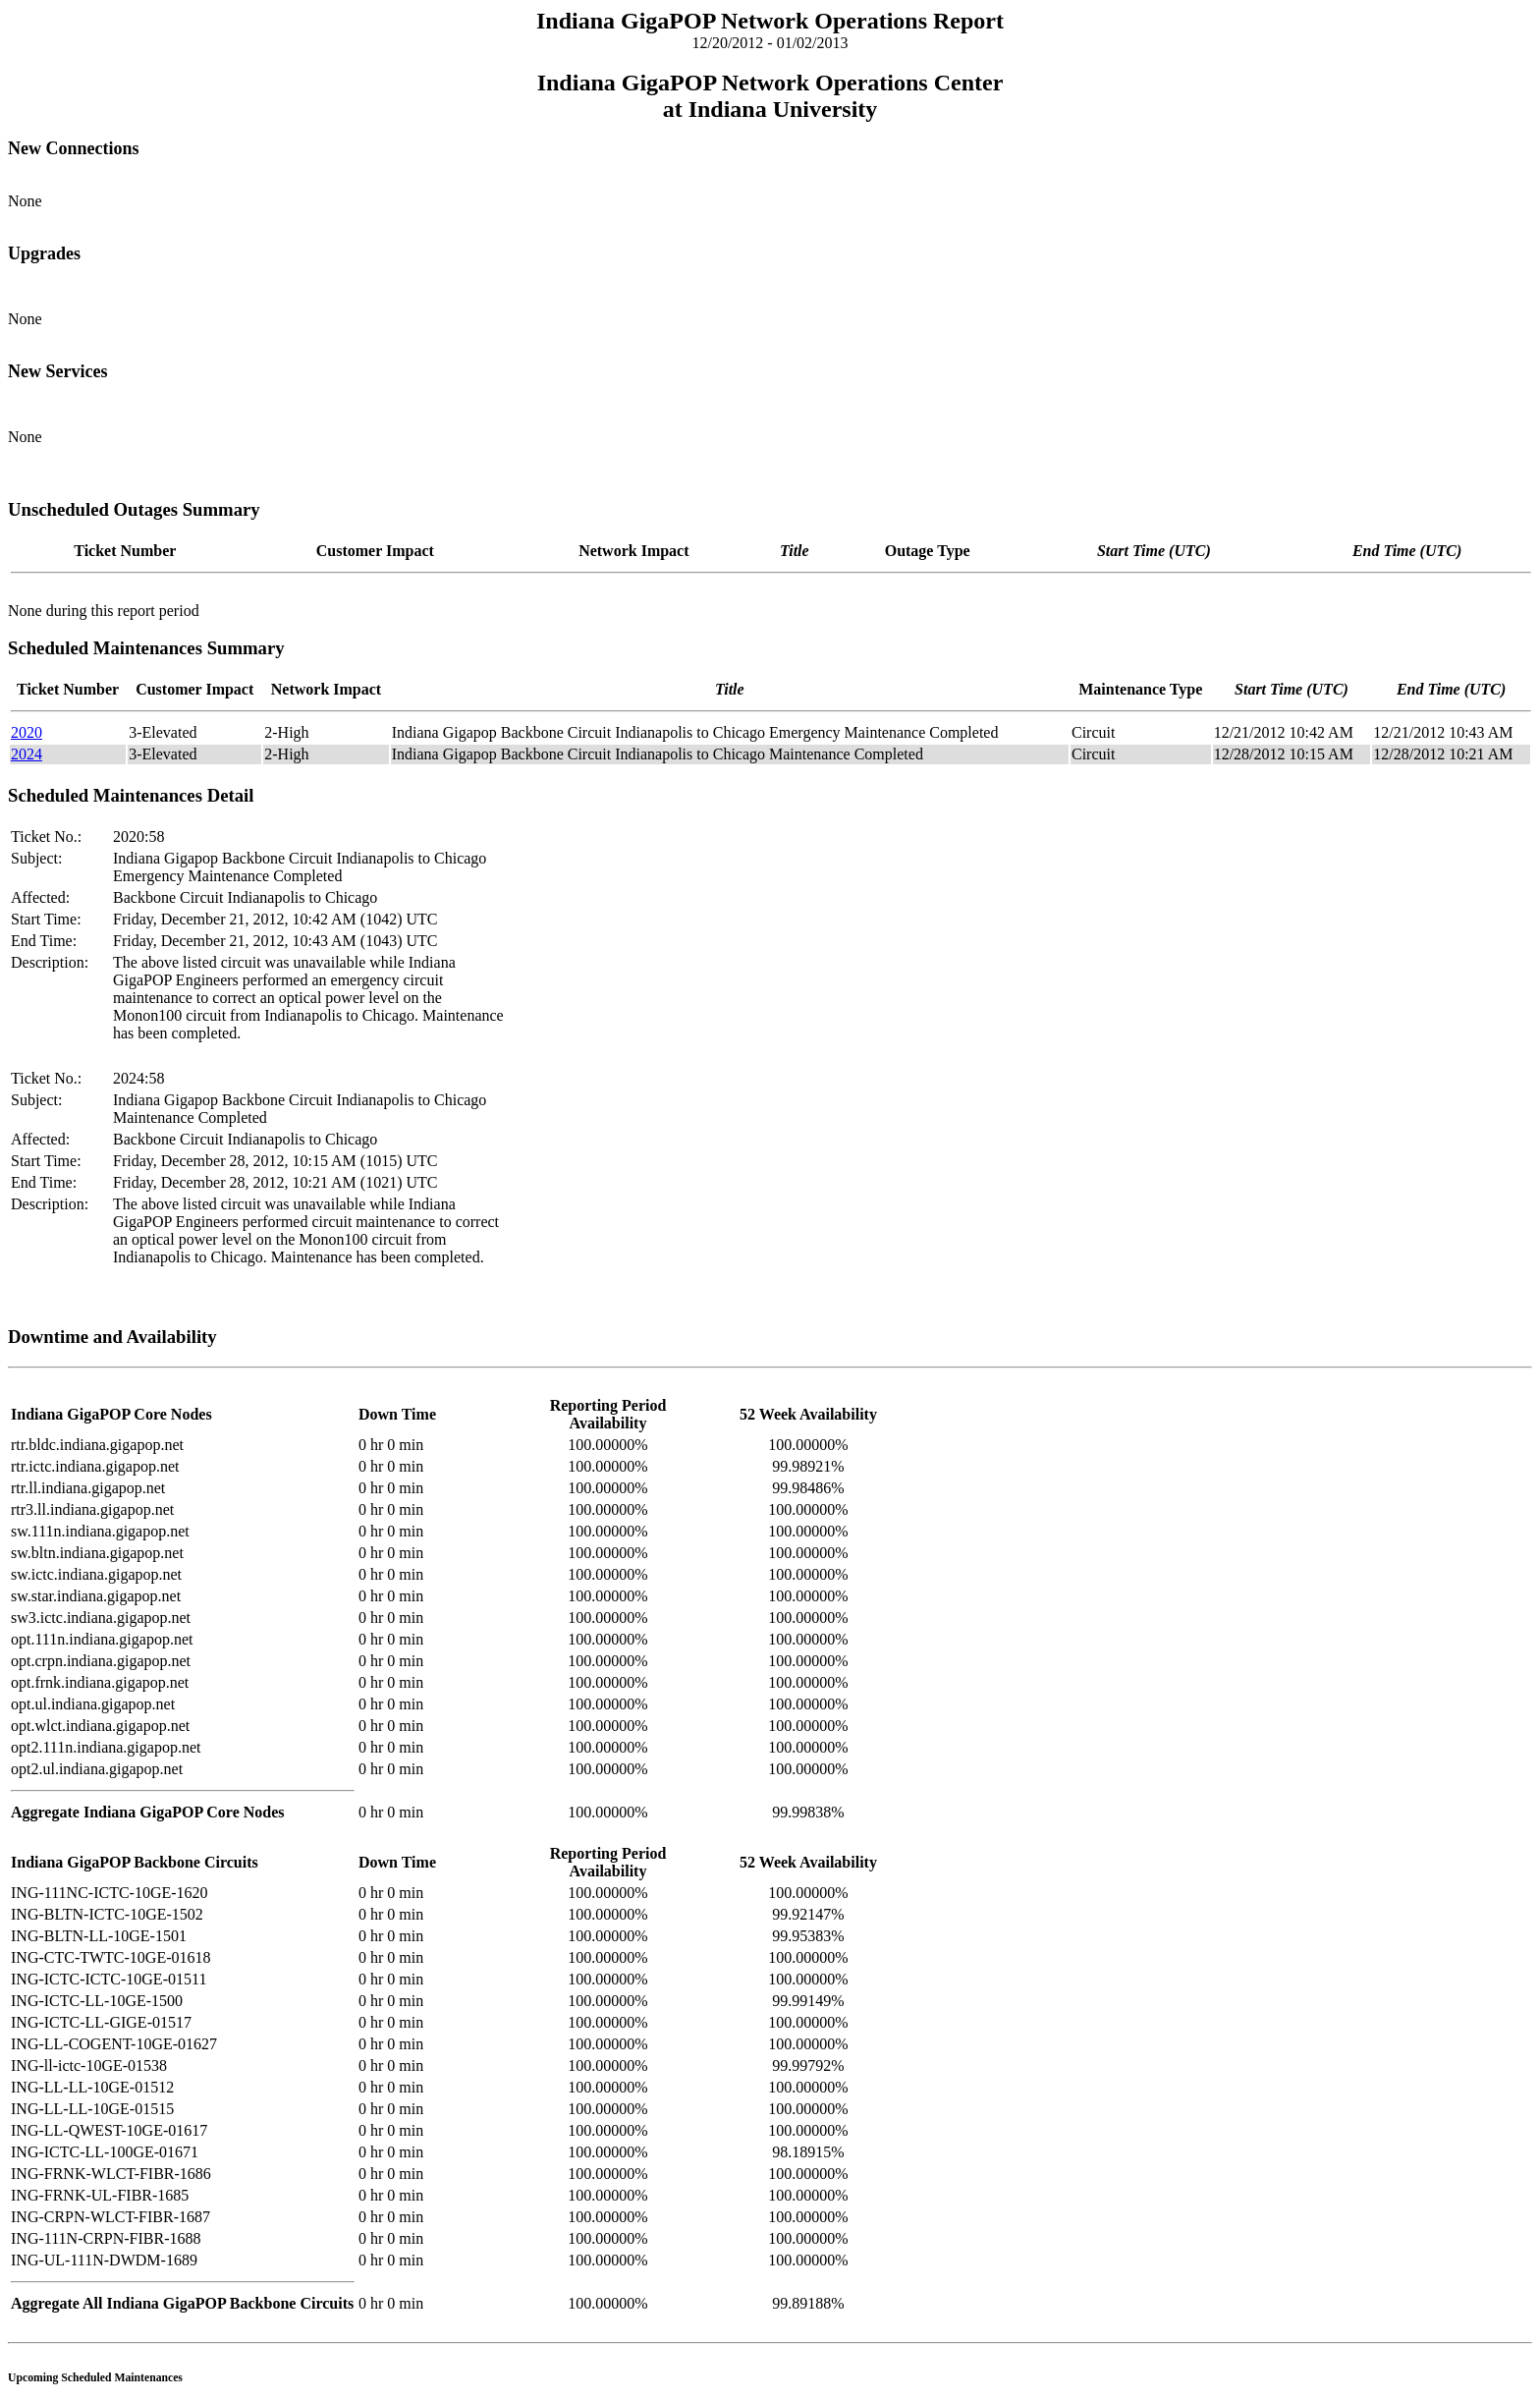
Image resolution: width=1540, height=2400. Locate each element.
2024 (26, 754)
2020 (26, 732)
